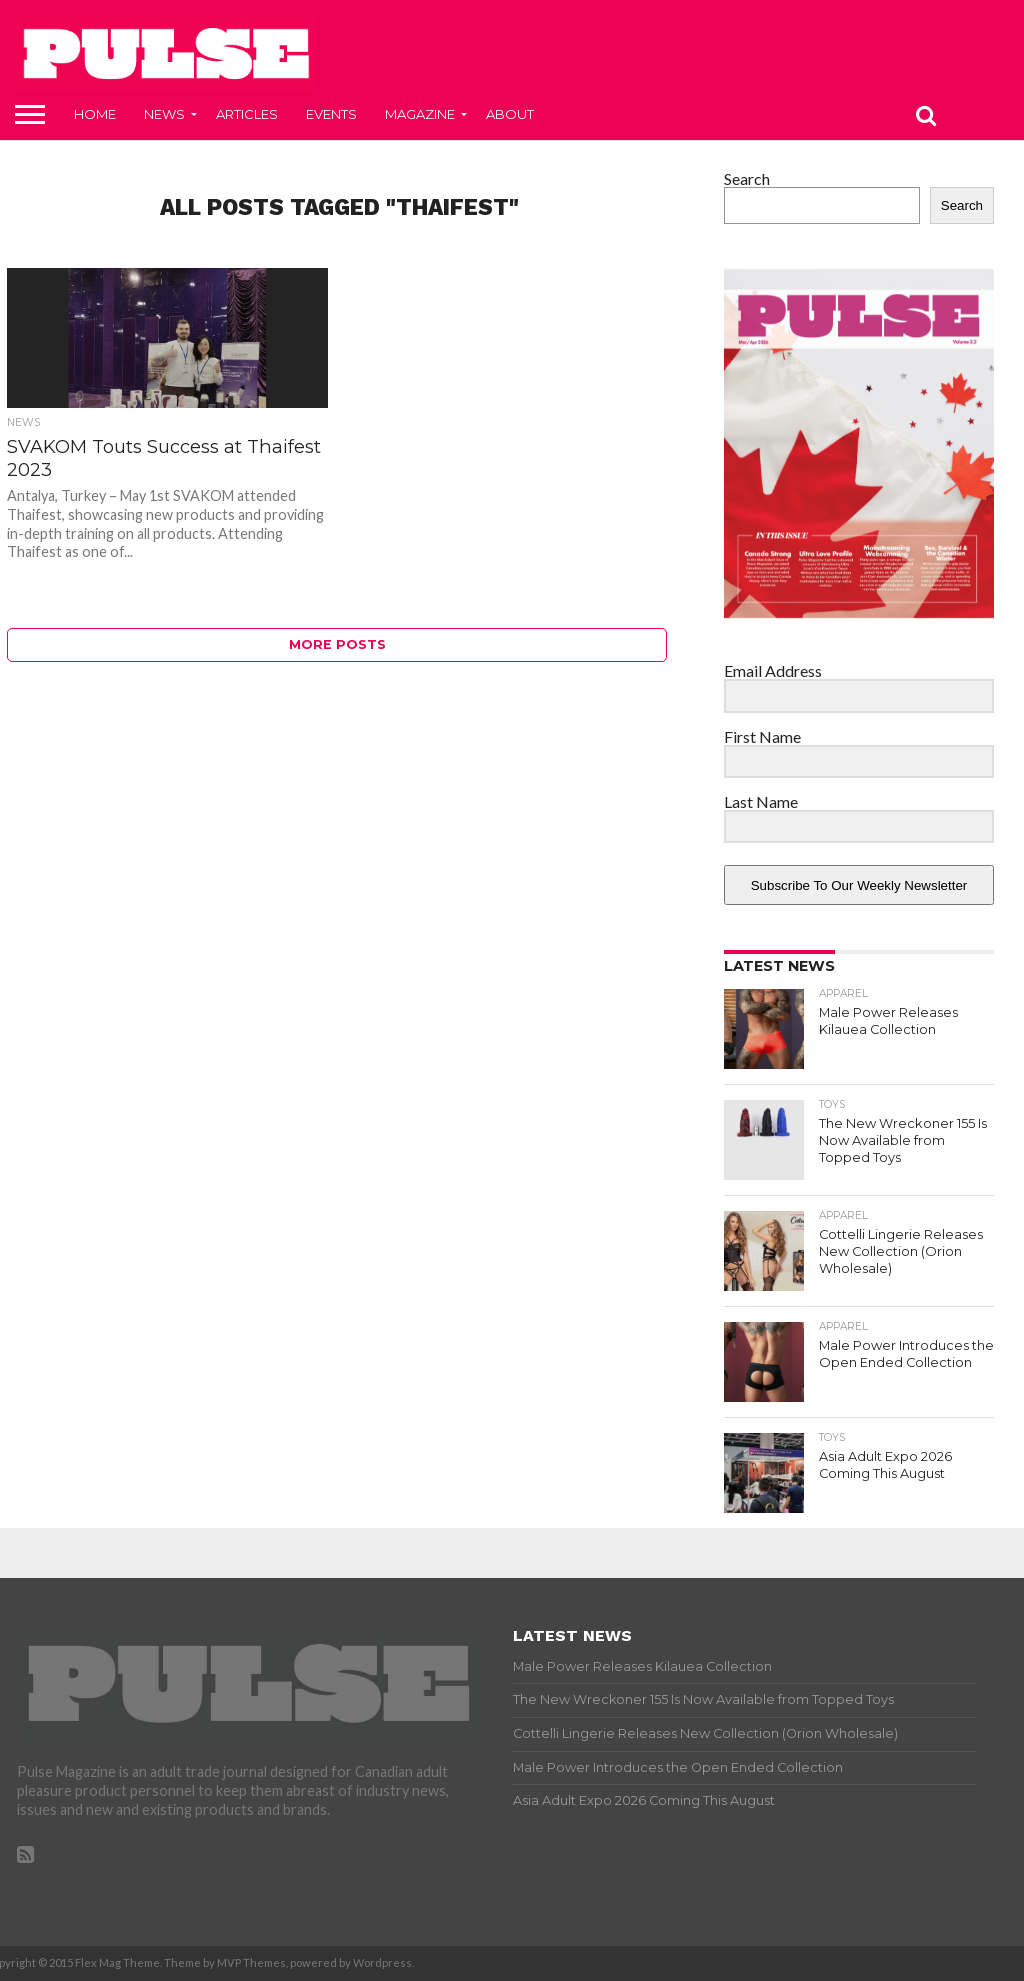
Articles (247, 114)
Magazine (420, 114)
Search (747, 178)
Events (331, 114)
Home (95, 114)
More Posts (337, 644)
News (164, 114)
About (510, 114)
